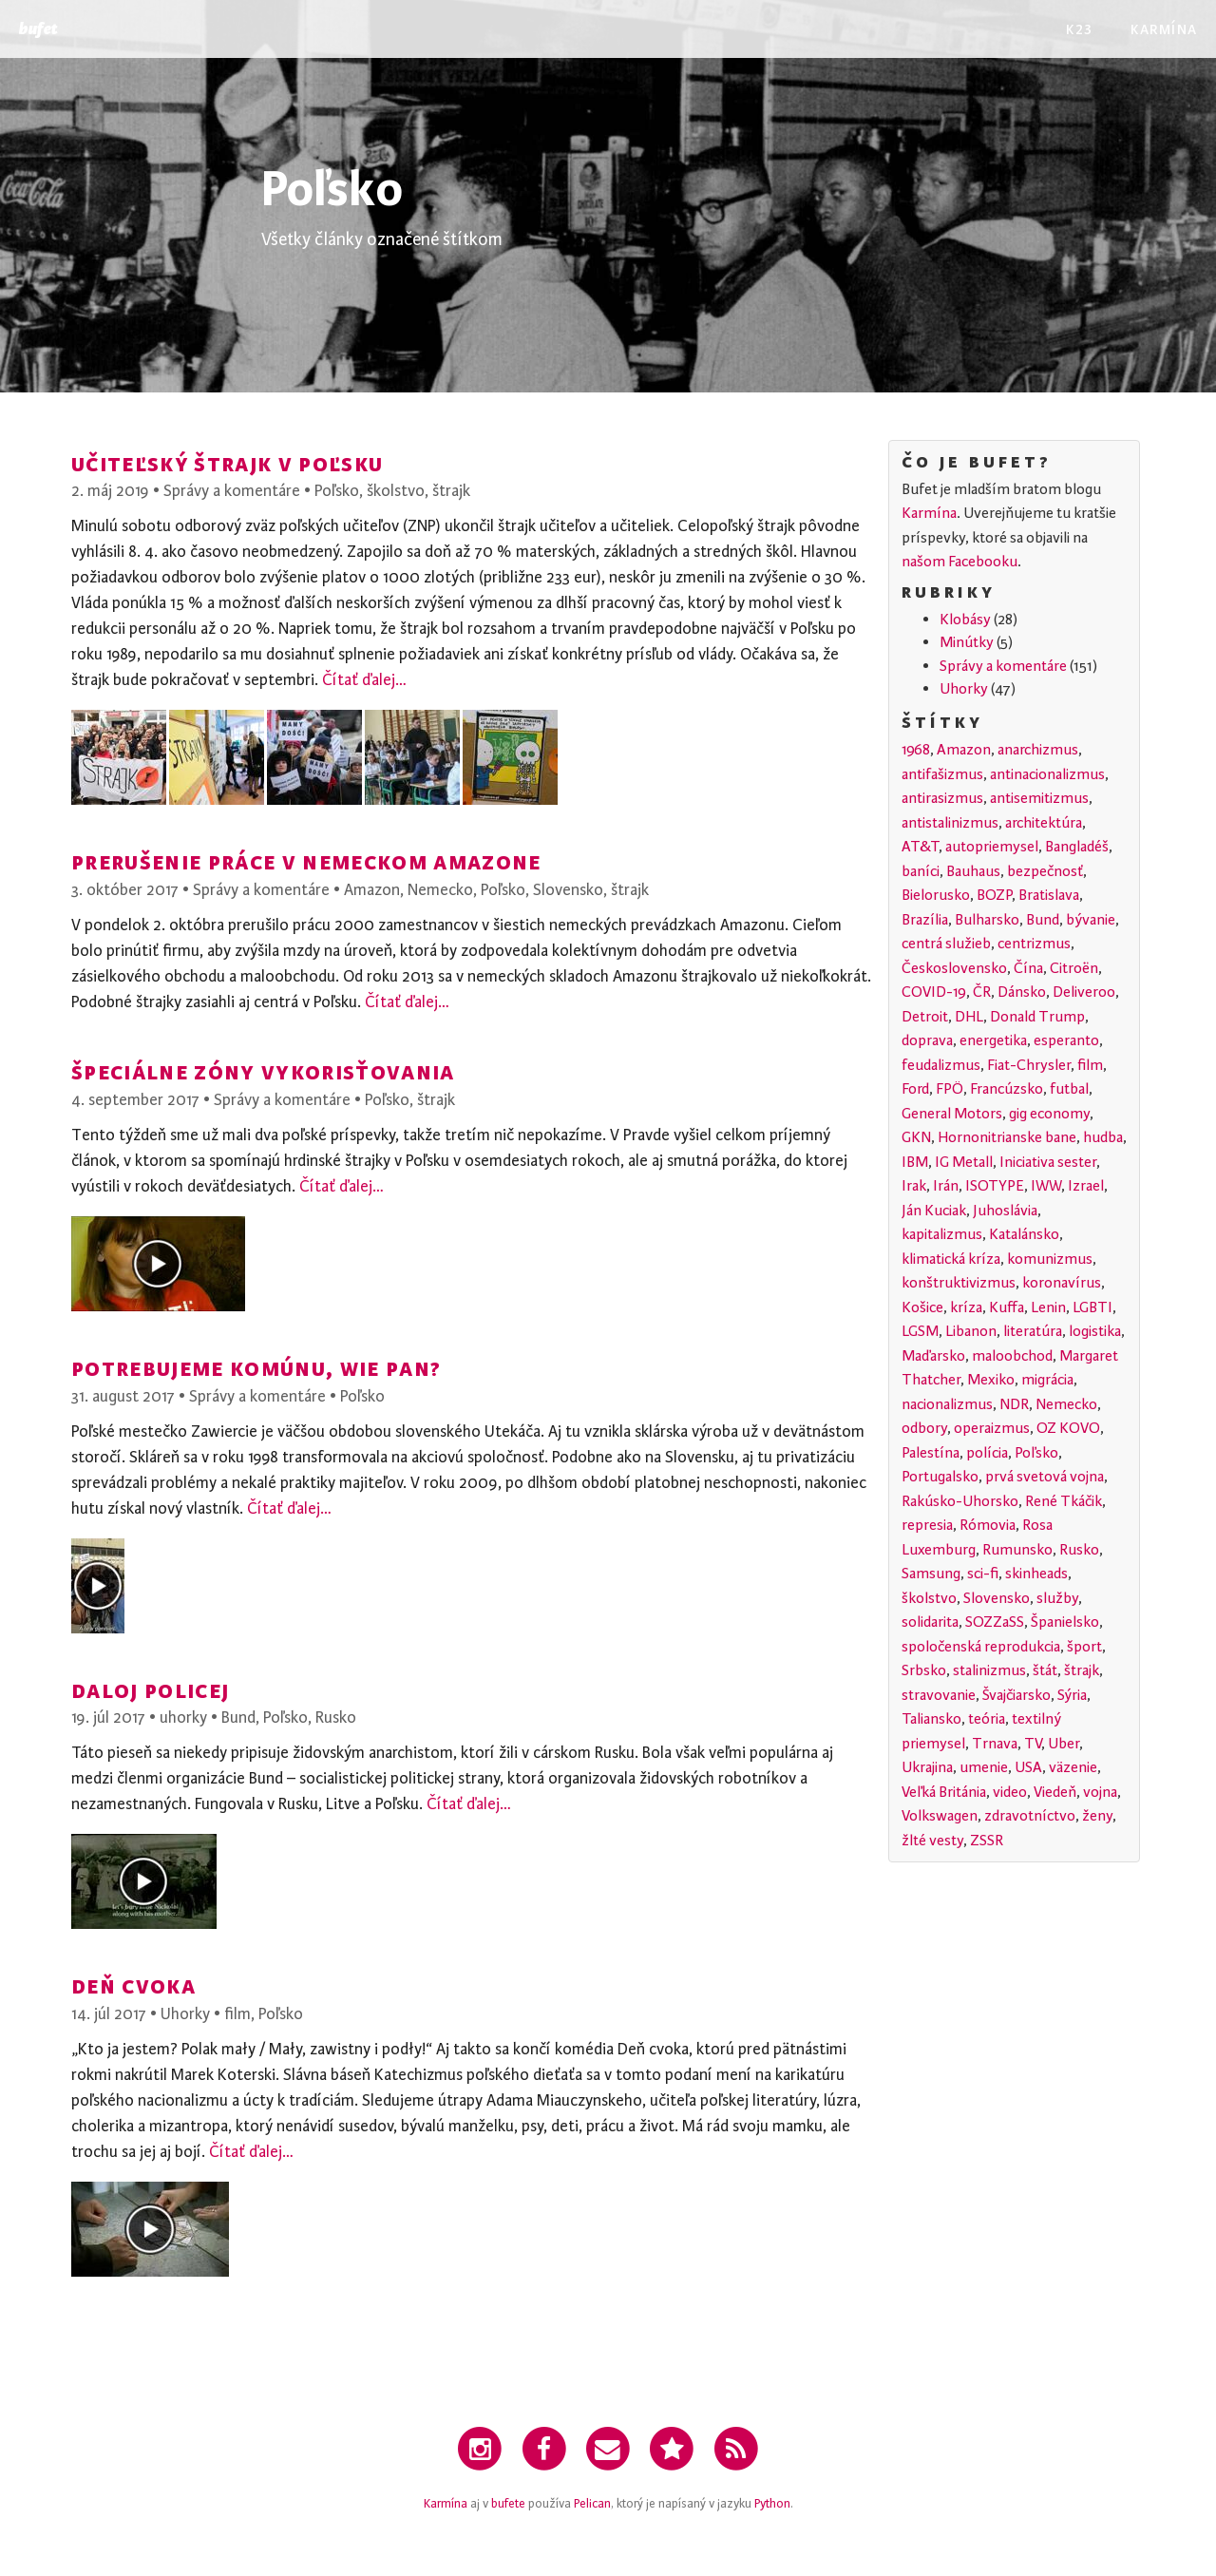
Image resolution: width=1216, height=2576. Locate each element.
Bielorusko (936, 895)
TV (1032, 1743)
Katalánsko (1024, 1234)
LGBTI (1092, 1307)
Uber (1063, 1743)
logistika (1095, 1331)
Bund (238, 1717)
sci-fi (982, 1573)
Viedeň (1055, 1792)
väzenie (1073, 1767)
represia (927, 1525)
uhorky (183, 1717)
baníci (921, 871)
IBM (915, 1162)
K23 (1079, 28)
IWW (1046, 1185)
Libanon (971, 1331)
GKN (916, 1137)
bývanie (1090, 919)
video (1010, 1792)
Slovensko (568, 890)
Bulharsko (987, 919)
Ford (915, 1088)
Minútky (967, 642)
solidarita (930, 1621)
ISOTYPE (994, 1185)
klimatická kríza (951, 1259)
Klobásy (965, 619)
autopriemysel (991, 846)
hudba (1103, 1137)
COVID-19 (934, 992)
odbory (924, 1428)
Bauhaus (973, 871)
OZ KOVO (1068, 1428)
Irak (914, 1185)
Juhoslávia (1005, 1210)
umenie (984, 1767)
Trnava (994, 1743)
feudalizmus (941, 1065)
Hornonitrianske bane (1007, 1137)
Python (772, 2503)
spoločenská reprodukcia (981, 1646)
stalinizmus (989, 1670)
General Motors (952, 1113)
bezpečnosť (1045, 871)
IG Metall (964, 1162)
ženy (1097, 1815)
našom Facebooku (959, 561)
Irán (946, 1185)
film (237, 2014)
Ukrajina (927, 1767)
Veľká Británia (944, 1792)
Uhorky (185, 2014)
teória (986, 1718)
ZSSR (986, 1840)
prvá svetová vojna (1044, 1476)
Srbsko (924, 1670)
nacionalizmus (947, 1404)
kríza (966, 1307)
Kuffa (1006, 1307)
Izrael (1086, 1185)
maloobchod (1012, 1355)
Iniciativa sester (1047, 1162)
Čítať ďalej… (364, 680)
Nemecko (440, 890)
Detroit (925, 1016)
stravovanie (939, 1695)
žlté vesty (932, 1840)
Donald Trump (1037, 1016)
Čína (1028, 968)
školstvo (396, 491)
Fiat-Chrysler (1029, 1065)
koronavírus (1061, 1282)
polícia (987, 1452)
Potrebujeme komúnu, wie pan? (256, 1367)
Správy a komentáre (231, 491)
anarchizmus (1038, 749)
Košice (922, 1307)
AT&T (920, 846)
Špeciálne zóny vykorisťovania (263, 1071)
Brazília (925, 919)
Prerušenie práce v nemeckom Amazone (306, 861)
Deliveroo (1084, 992)
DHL (969, 1016)
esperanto (1066, 1040)
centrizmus (1034, 943)
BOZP (994, 895)
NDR (1014, 1404)
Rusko (335, 1717)
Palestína (931, 1452)
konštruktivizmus (959, 1282)
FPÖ (949, 1088)
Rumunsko (1017, 1549)
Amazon (372, 890)
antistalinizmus (950, 822)
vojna (1100, 1792)
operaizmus (992, 1428)
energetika (993, 1040)
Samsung (931, 1573)
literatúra (1032, 1331)
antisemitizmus (1039, 798)
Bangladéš (1077, 846)
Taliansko (931, 1718)
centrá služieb (946, 943)
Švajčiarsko (1016, 1695)
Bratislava (1048, 895)
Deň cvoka (133, 1985)
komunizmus (1049, 1259)
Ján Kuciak (934, 1210)
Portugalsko (940, 1476)
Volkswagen (940, 1815)
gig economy (1049, 1113)
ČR (982, 992)
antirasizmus (942, 798)
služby (1057, 1598)
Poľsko (336, 491)
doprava (927, 1040)
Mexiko (991, 1379)
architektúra (1043, 822)
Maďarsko (933, 1355)
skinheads (1036, 1573)
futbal (1069, 1088)
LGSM (920, 1331)
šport (1084, 1646)
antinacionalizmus (1047, 774)
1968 (916, 749)
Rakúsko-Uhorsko (960, 1501)
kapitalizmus (942, 1234)
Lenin (1048, 1307)
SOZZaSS (994, 1621)
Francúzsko (1006, 1088)
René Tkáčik (1063, 1501)
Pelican (592, 2503)
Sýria (1072, 1695)
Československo (954, 968)
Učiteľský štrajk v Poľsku (227, 463)
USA (1028, 1767)
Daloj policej (150, 1690)
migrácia (1047, 1379)
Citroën (1074, 968)
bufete (508, 2503)
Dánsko (1022, 992)
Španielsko (1065, 1621)
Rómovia (988, 1525)
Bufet (38, 28)
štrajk (451, 491)
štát (1045, 1670)
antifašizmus (942, 774)
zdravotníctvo (1029, 1815)
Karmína (1163, 28)
